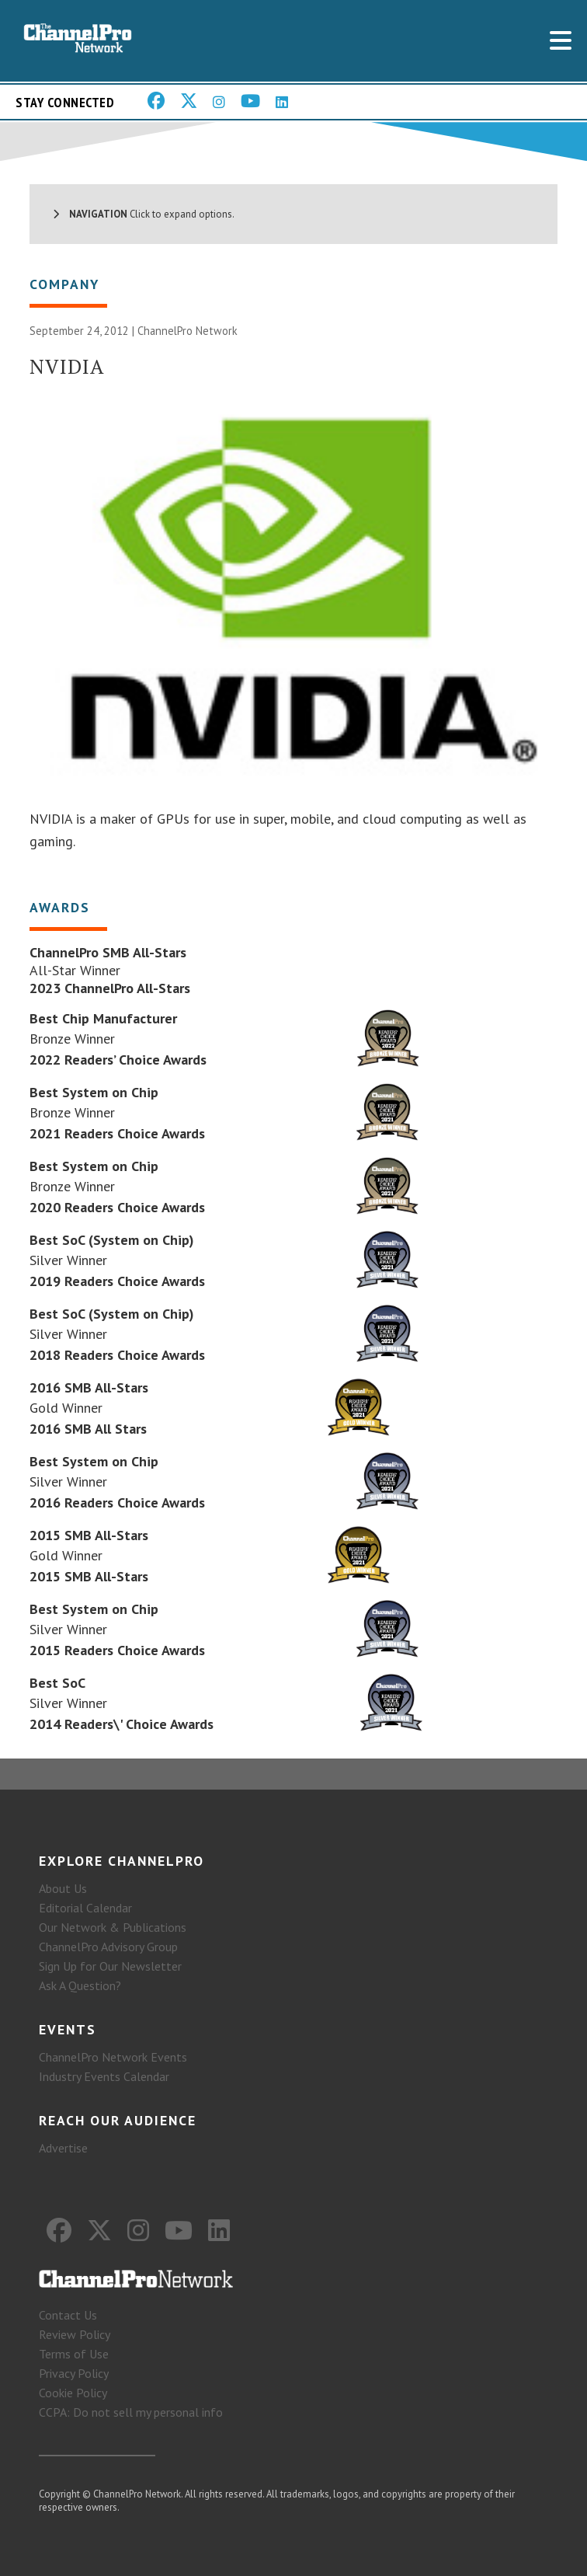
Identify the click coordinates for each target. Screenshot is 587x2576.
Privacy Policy (74, 2373)
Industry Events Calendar (104, 2076)
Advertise (63, 2148)
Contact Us (68, 2315)
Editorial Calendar (85, 1907)
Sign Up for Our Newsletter (110, 1966)
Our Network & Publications (112, 1927)
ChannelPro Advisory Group (108, 1946)
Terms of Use (74, 2354)
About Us (63, 1888)
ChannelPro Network (187, 330)
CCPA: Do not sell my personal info (131, 2412)
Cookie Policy (73, 2392)
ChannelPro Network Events (113, 2057)
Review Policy (74, 2334)
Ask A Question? (80, 1985)
